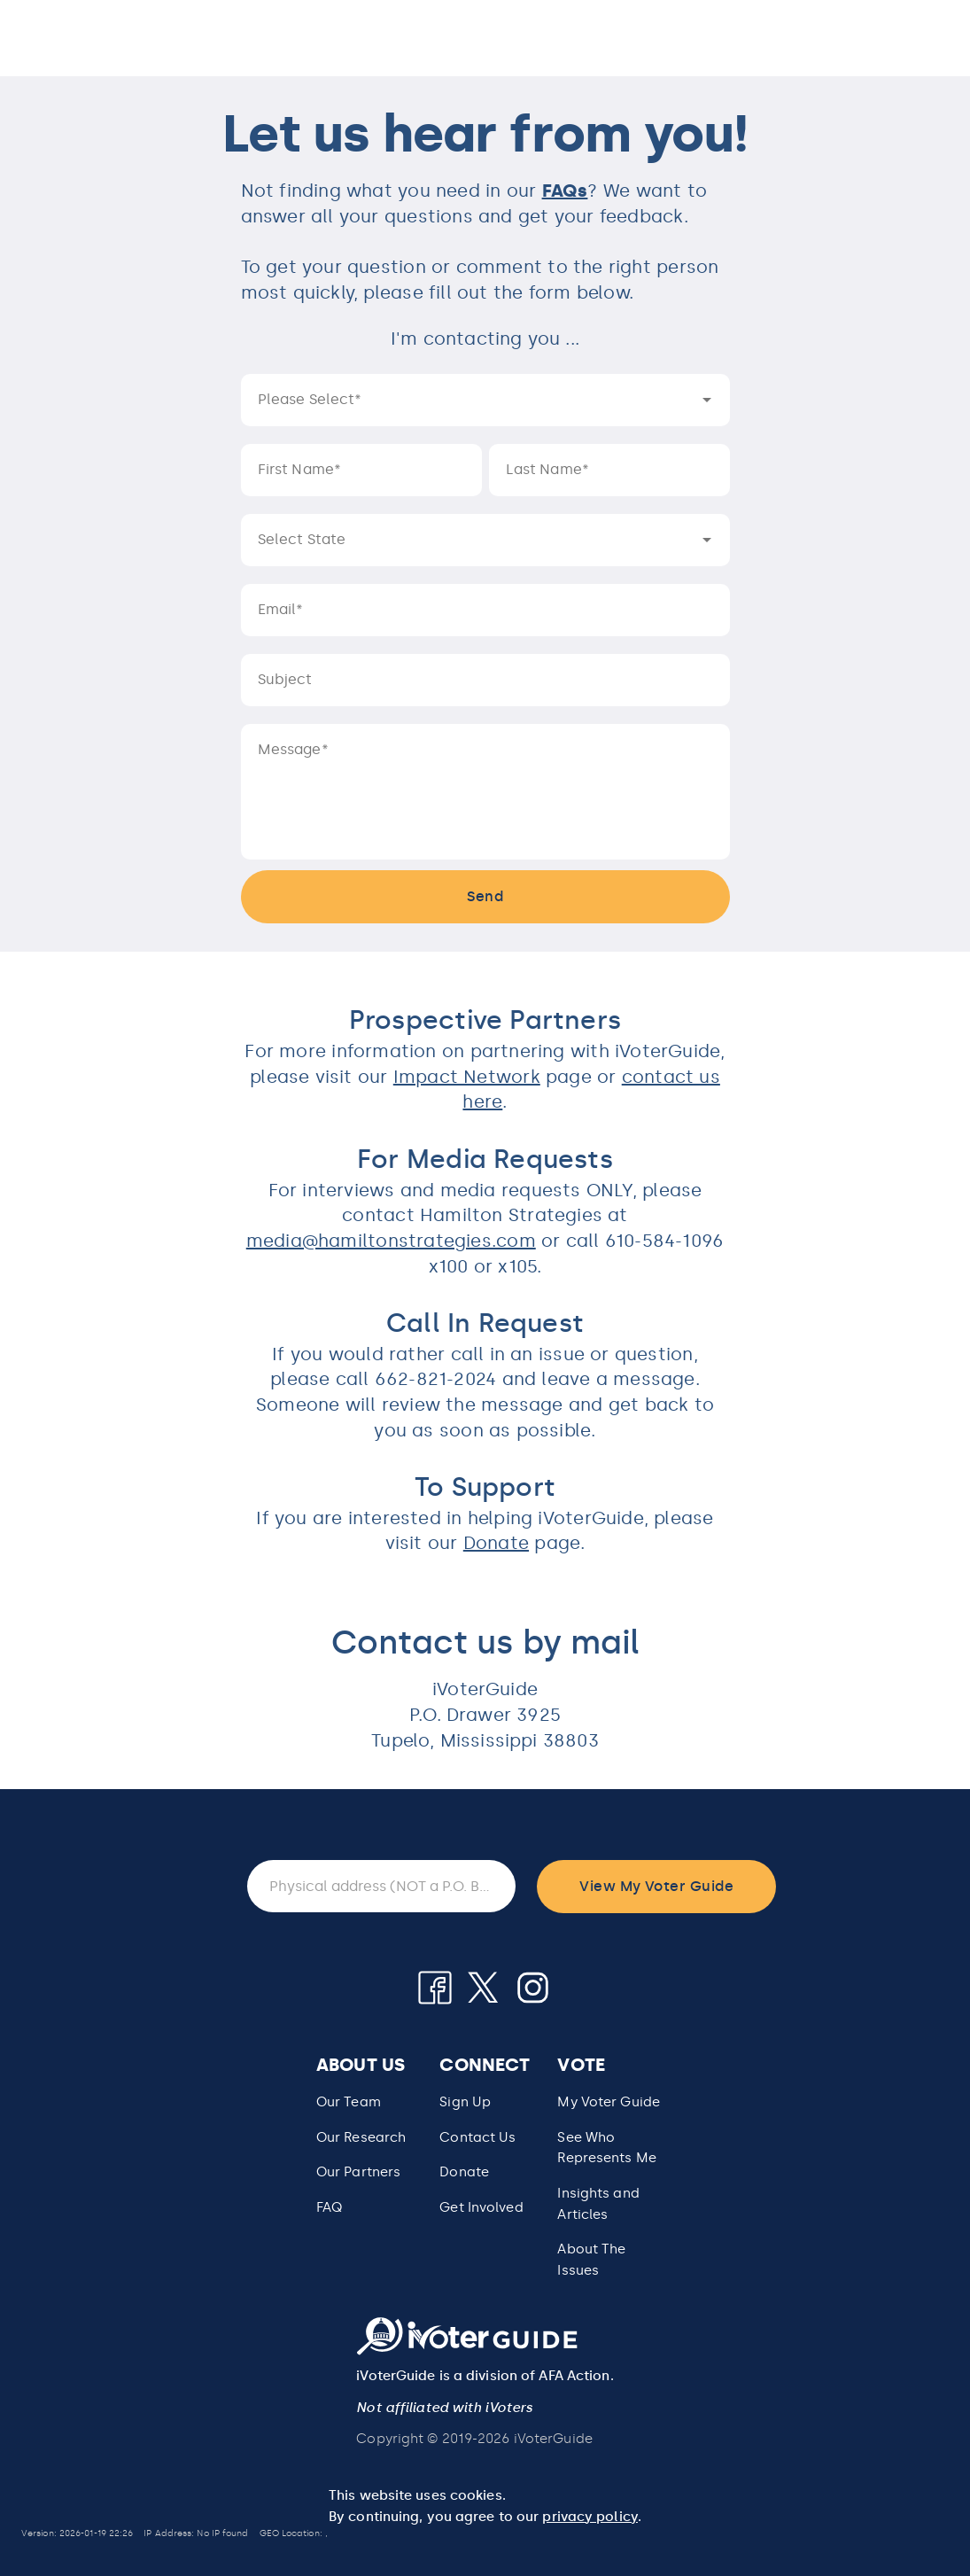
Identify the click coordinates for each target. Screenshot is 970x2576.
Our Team (348, 2102)
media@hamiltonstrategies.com (391, 1240)
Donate (496, 1542)
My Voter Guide (608, 2102)
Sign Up (465, 2102)
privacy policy (590, 2517)
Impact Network (466, 1076)
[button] (608, 2148)
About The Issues (591, 2259)
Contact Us (477, 2137)
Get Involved (481, 2207)
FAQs (565, 190)
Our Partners (358, 2172)
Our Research (361, 2137)
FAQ (329, 2207)
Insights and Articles (598, 2203)
